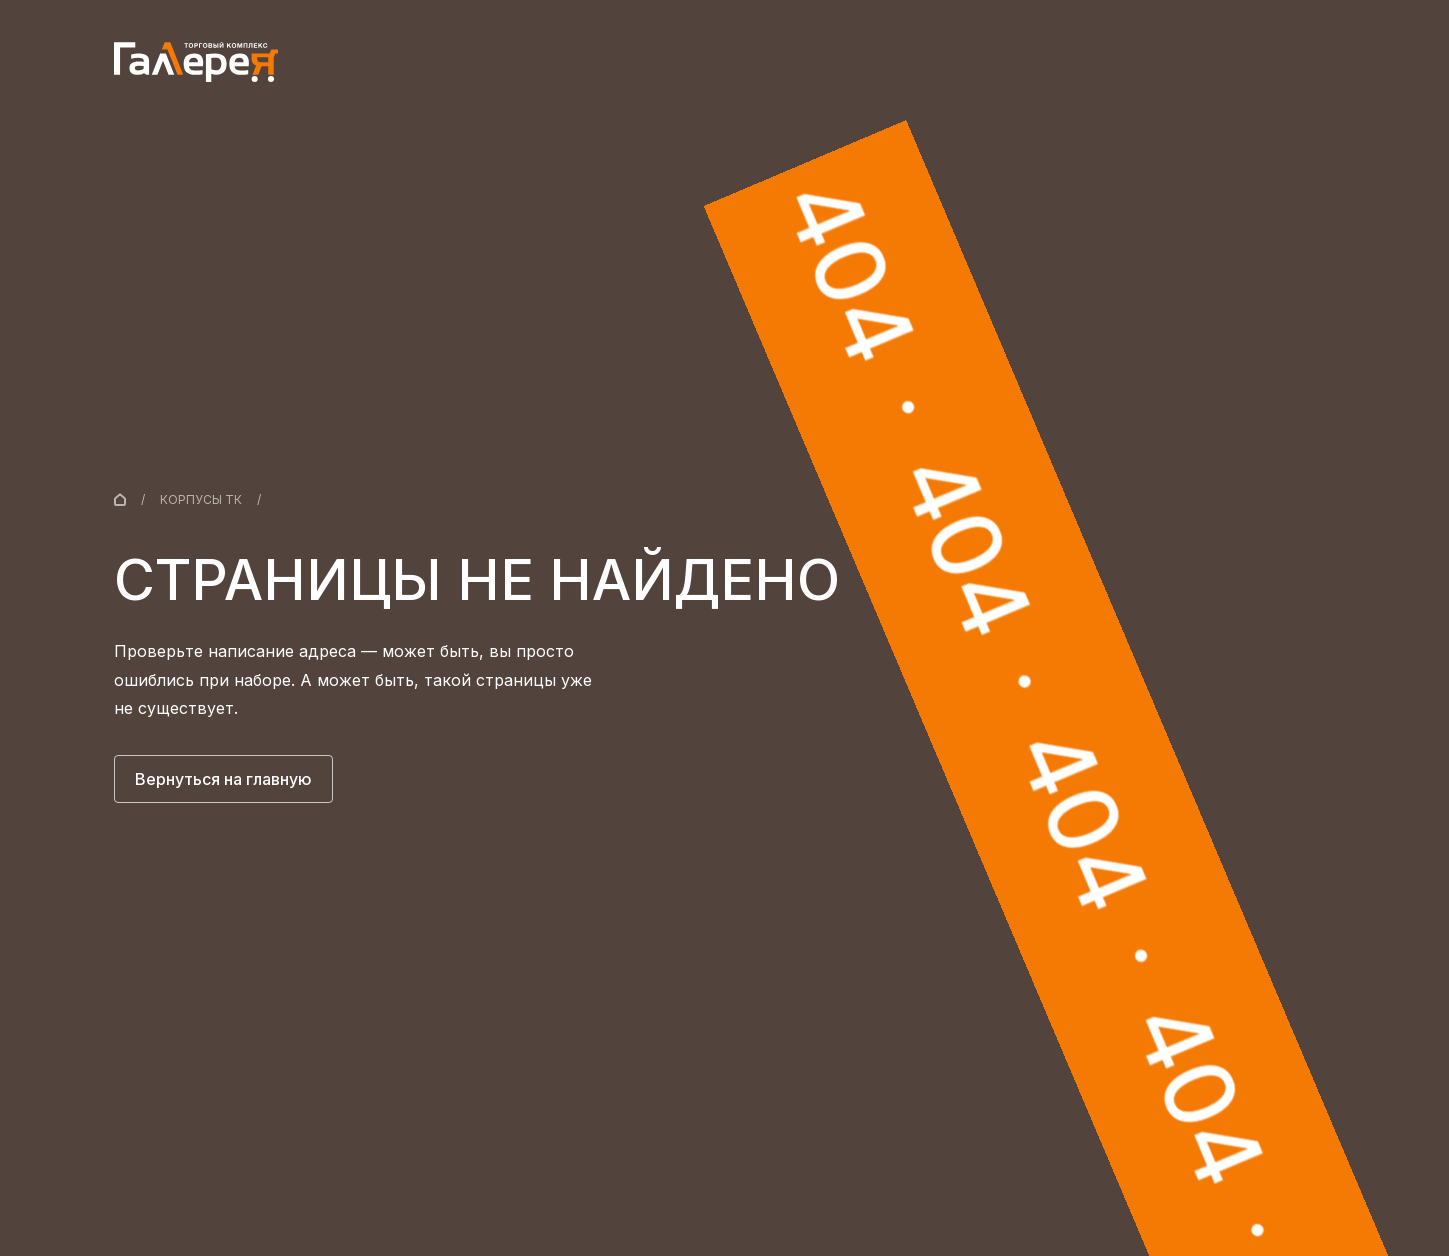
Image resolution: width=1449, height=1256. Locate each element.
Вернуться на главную (223, 779)
